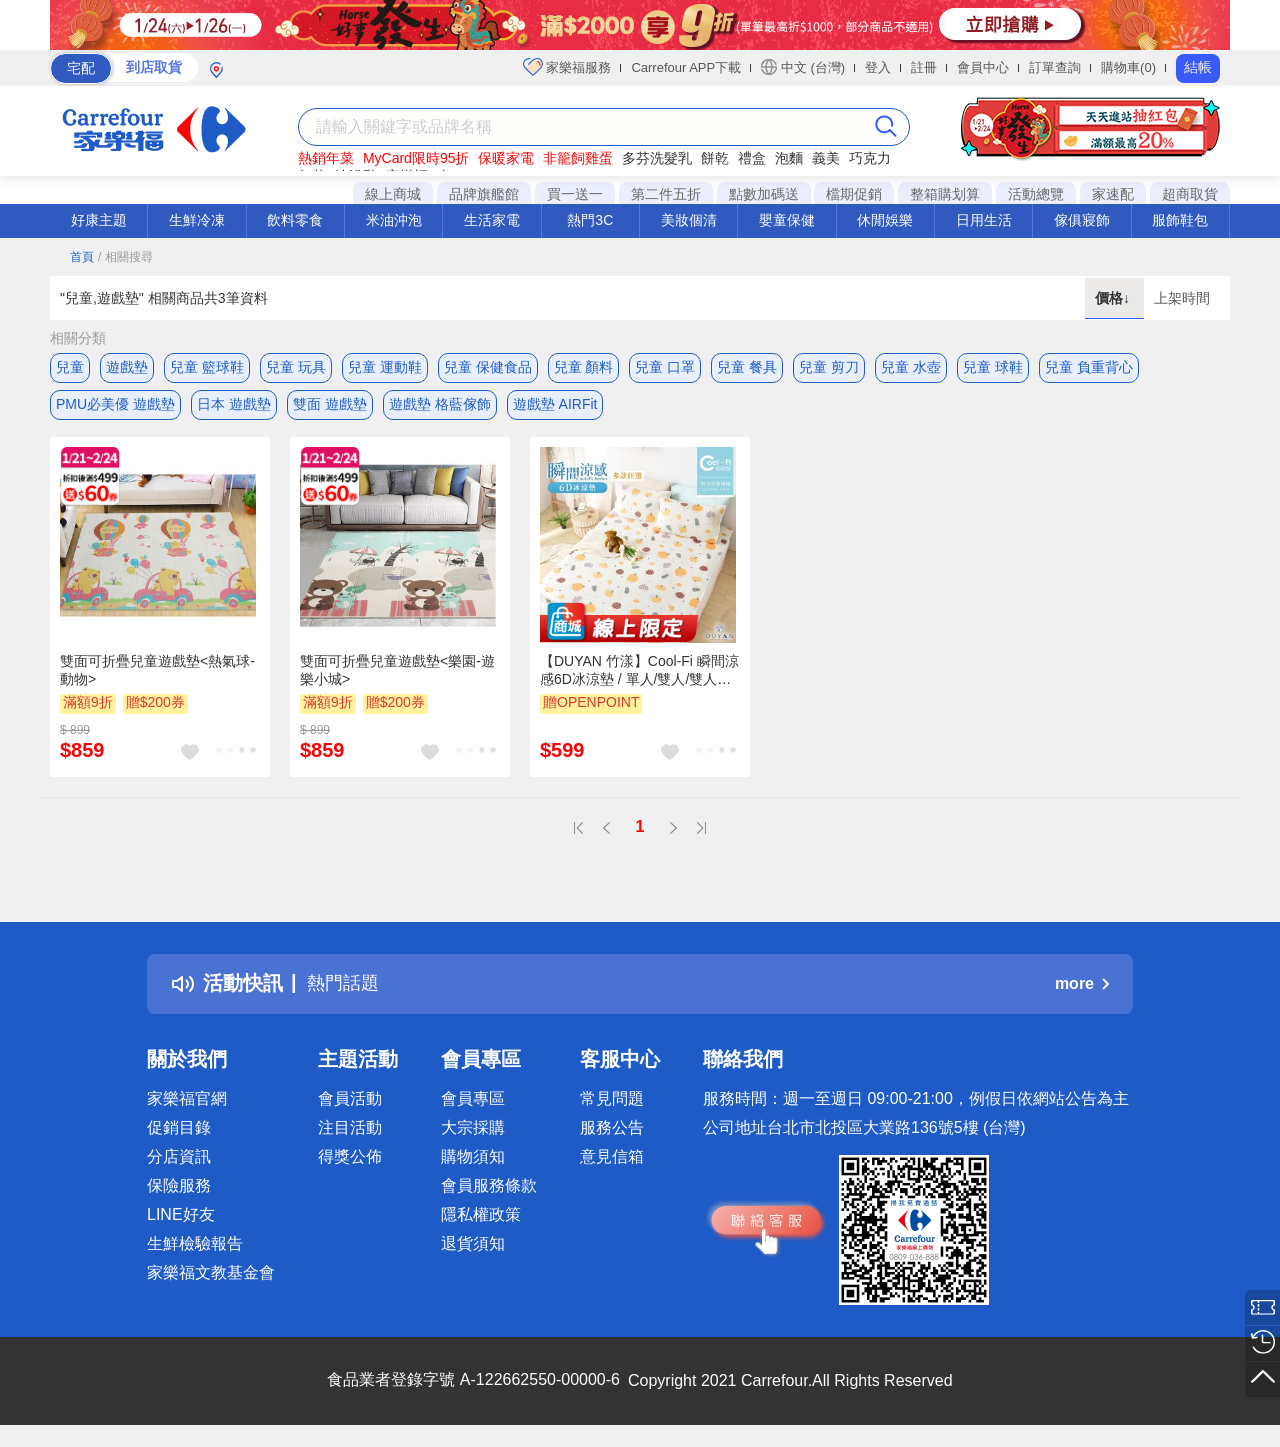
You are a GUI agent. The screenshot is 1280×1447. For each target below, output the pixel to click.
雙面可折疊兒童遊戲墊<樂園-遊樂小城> (397, 676)
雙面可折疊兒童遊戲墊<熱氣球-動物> (157, 676)
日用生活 (984, 220)
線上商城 (393, 194)
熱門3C (590, 220)
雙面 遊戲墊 (330, 407)
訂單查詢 (1055, 67)
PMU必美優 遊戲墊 (115, 407)
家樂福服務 (567, 67)
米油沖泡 (394, 220)
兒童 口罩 (665, 367)
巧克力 (870, 158)
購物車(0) (1128, 67)
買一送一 (575, 194)
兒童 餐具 (747, 367)
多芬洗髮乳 (657, 158)
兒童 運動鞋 (385, 367)
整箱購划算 (945, 194)
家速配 (1113, 194)
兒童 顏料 (584, 367)
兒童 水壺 (911, 367)
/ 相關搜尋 (125, 257)
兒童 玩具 (296, 367)
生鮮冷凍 (197, 220)
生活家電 (492, 220)
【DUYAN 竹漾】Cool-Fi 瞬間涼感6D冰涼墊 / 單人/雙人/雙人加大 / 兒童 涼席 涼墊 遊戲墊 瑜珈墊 (639, 677)
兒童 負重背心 (1089, 367)
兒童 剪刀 (829, 367)
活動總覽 (1036, 194)
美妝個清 (689, 220)
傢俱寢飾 (1082, 220)
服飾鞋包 (1180, 220)
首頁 (82, 257)
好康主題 (99, 220)
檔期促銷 (854, 194)
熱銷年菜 (326, 158)
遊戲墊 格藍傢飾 (440, 407)
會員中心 (983, 67)
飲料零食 (295, 220)
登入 (878, 67)
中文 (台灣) (803, 67)
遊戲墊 (127, 367)
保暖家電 (506, 158)
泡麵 (789, 158)
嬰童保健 (787, 220)
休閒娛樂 (885, 220)
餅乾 (715, 158)
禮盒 (752, 158)
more (1082, 989)
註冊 (924, 67)
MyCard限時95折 (416, 158)
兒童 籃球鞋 (207, 367)
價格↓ (1114, 298)
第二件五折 (666, 194)
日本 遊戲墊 (234, 407)
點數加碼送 (764, 194)
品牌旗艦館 (484, 194)
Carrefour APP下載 (686, 67)
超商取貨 (1190, 194)
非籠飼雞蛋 (578, 158)
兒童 (70, 367)
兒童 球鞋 (993, 367)
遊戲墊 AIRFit (555, 407)
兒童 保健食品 (488, 367)
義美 (826, 158)
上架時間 (1182, 298)
